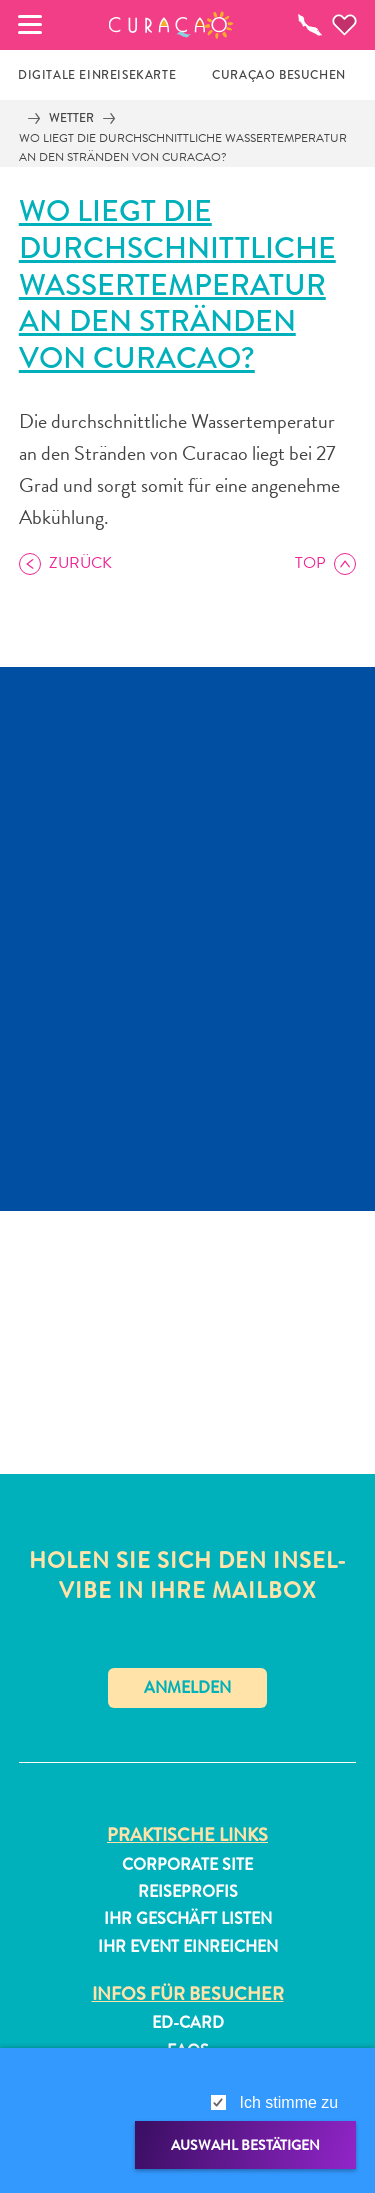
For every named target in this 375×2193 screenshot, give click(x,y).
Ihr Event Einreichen (188, 1947)
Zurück (80, 563)
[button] (170, 25)
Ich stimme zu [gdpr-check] (289, 2102)
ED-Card (188, 2023)
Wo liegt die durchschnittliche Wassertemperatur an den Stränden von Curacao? (183, 147)
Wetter (71, 118)
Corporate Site (187, 1865)
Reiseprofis (188, 1892)
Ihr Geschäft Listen (188, 1919)
